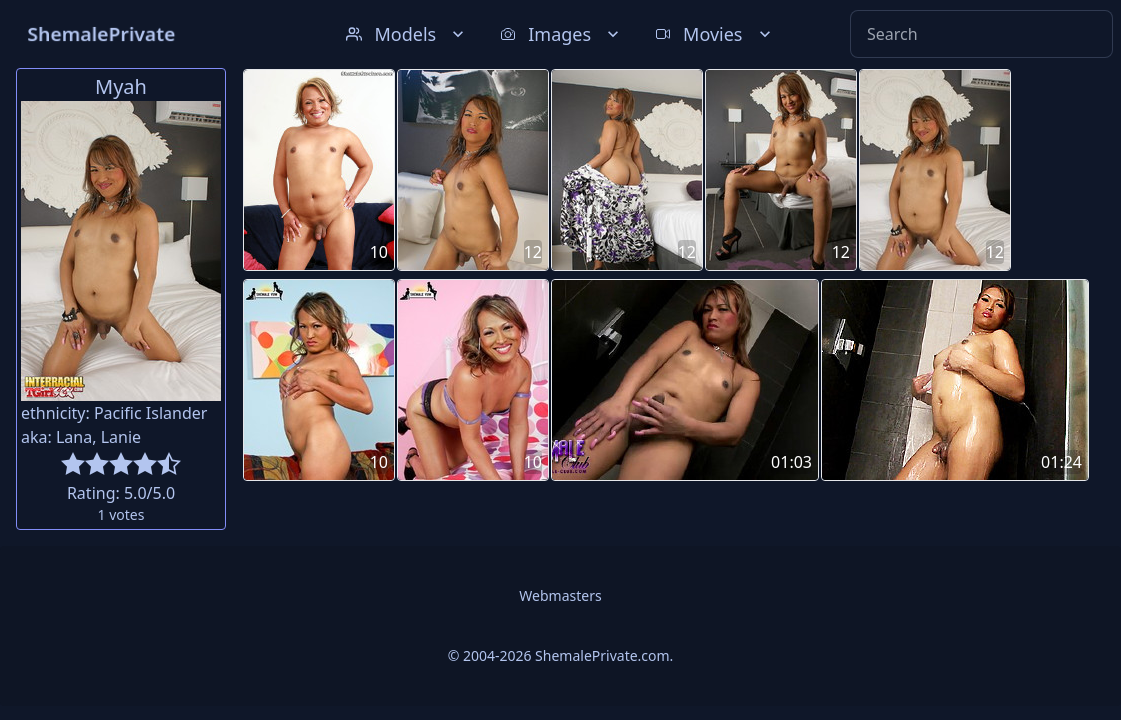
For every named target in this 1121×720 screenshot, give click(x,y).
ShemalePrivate (101, 33)
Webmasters (560, 595)
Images (561, 34)
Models (407, 34)
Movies (714, 34)
